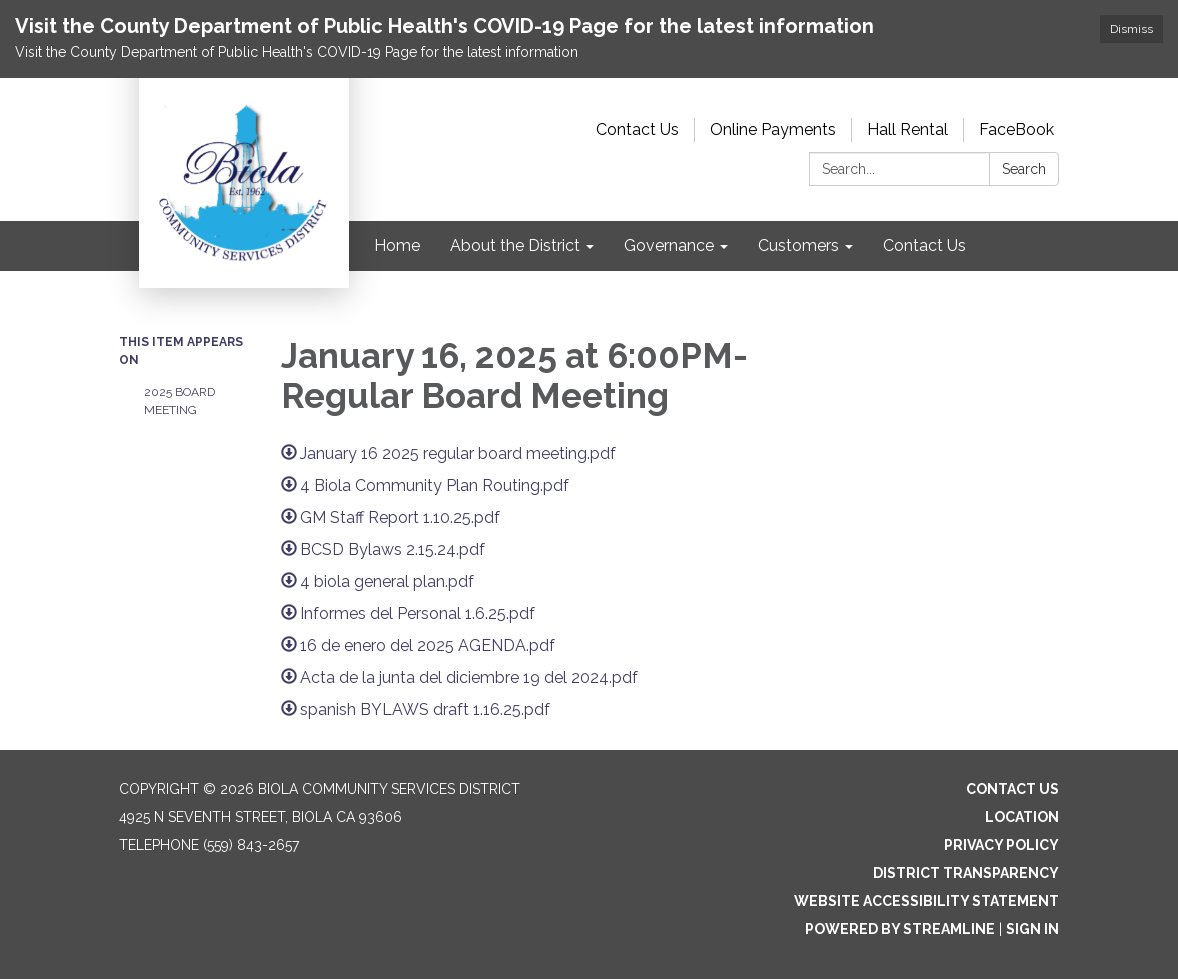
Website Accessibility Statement (926, 901)
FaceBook (1016, 129)
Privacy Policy (1001, 845)
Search (1024, 169)
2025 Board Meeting (179, 401)
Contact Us (637, 129)
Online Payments (773, 129)
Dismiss (1131, 29)
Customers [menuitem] (798, 245)
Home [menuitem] (397, 245)
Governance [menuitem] (669, 245)
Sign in (1032, 929)
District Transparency (966, 873)
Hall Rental (907, 129)
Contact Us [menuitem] (924, 245)
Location (1022, 817)
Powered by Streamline (900, 929)
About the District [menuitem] (515, 245)
